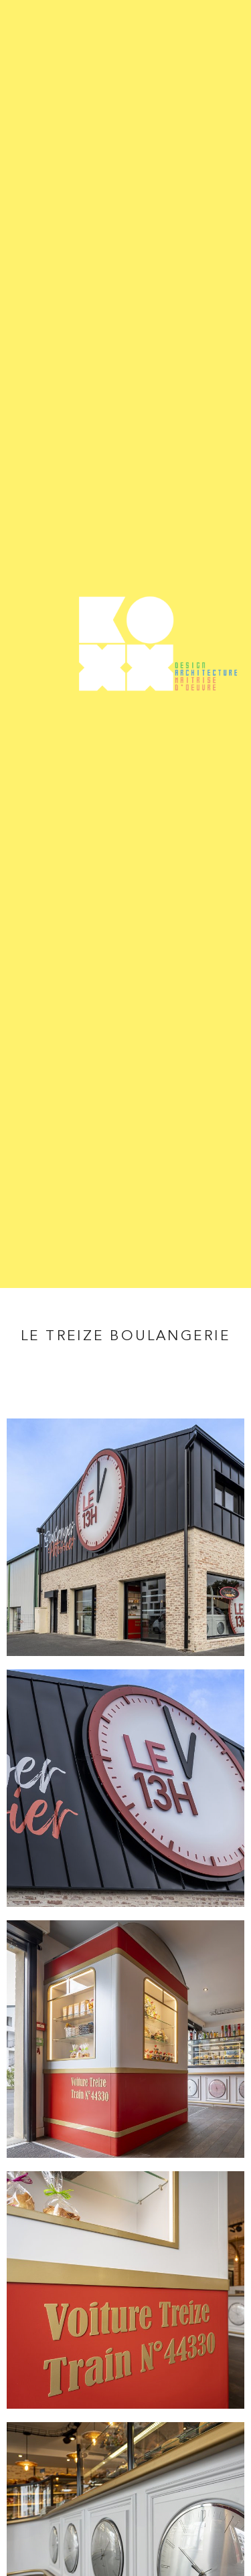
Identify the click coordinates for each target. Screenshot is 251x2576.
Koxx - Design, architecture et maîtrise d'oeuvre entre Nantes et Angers (125, 644)
